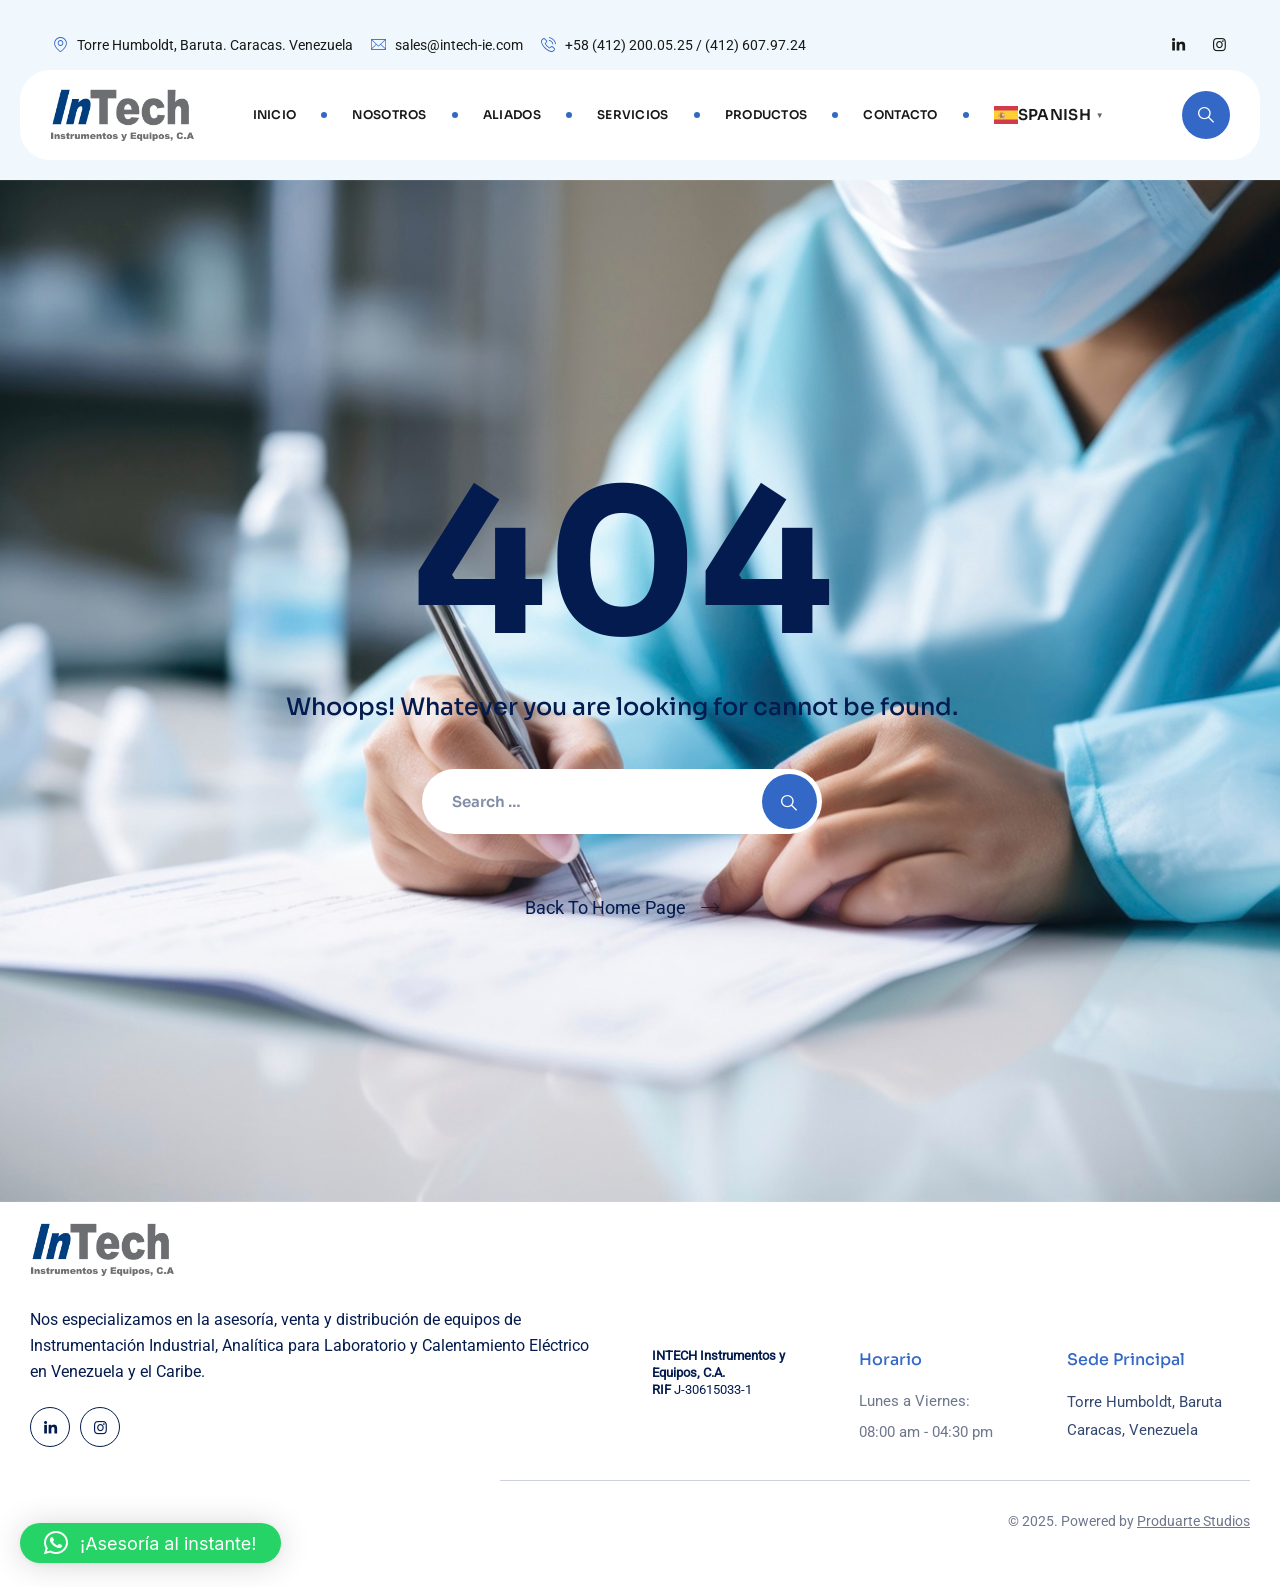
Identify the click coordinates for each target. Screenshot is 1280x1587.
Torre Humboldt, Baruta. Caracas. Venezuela (215, 45)
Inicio (275, 114)
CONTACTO (900, 114)
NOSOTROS (389, 114)
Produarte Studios (1193, 1521)
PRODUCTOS (766, 114)
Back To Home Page (605, 907)
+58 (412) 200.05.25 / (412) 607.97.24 (685, 45)
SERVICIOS (633, 114)
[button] (150, 1543)
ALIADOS (512, 114)
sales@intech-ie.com (459, 45)
